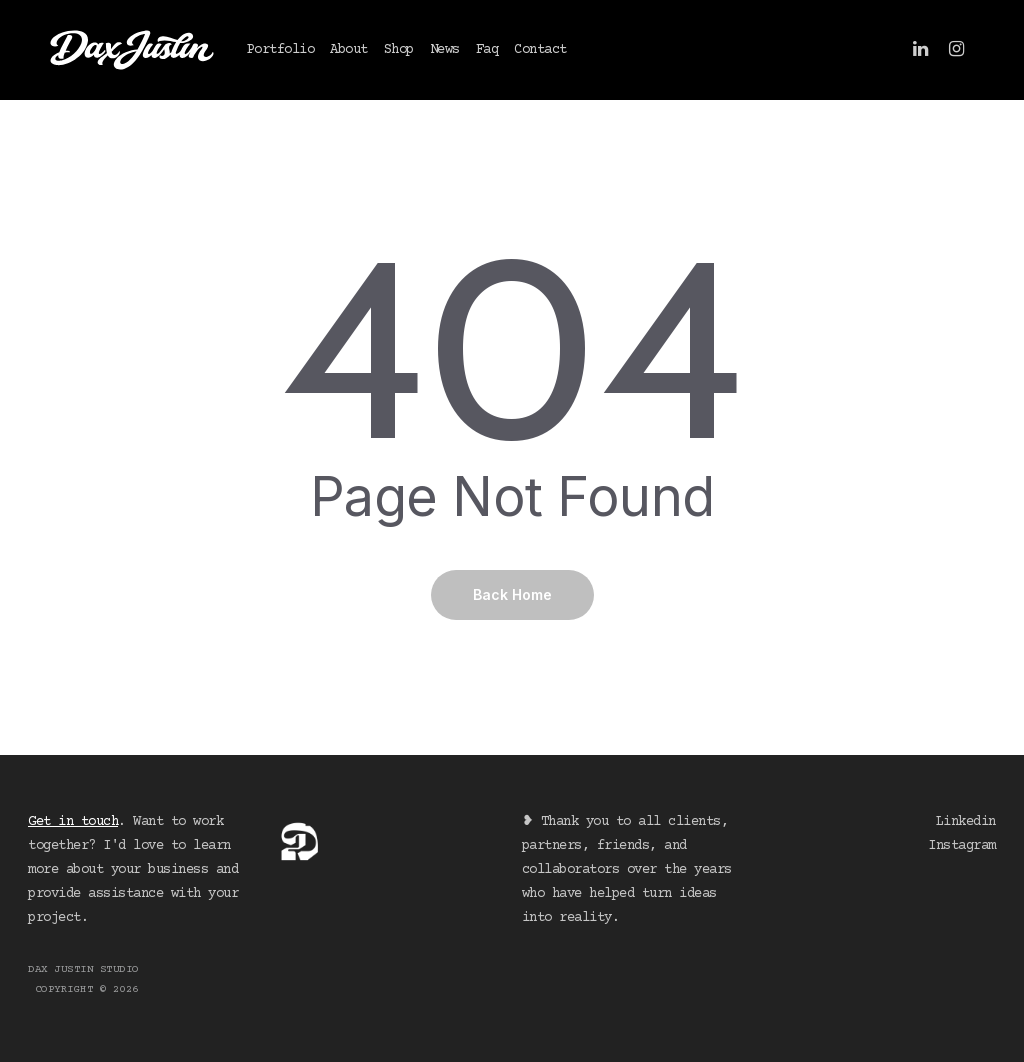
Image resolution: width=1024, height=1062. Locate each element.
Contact (540, 50)
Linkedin (966, 822)
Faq (487, 50)
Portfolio (281, 50)
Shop (399, 50)
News (445, 50)
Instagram (962, 846)
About (349, 50)
